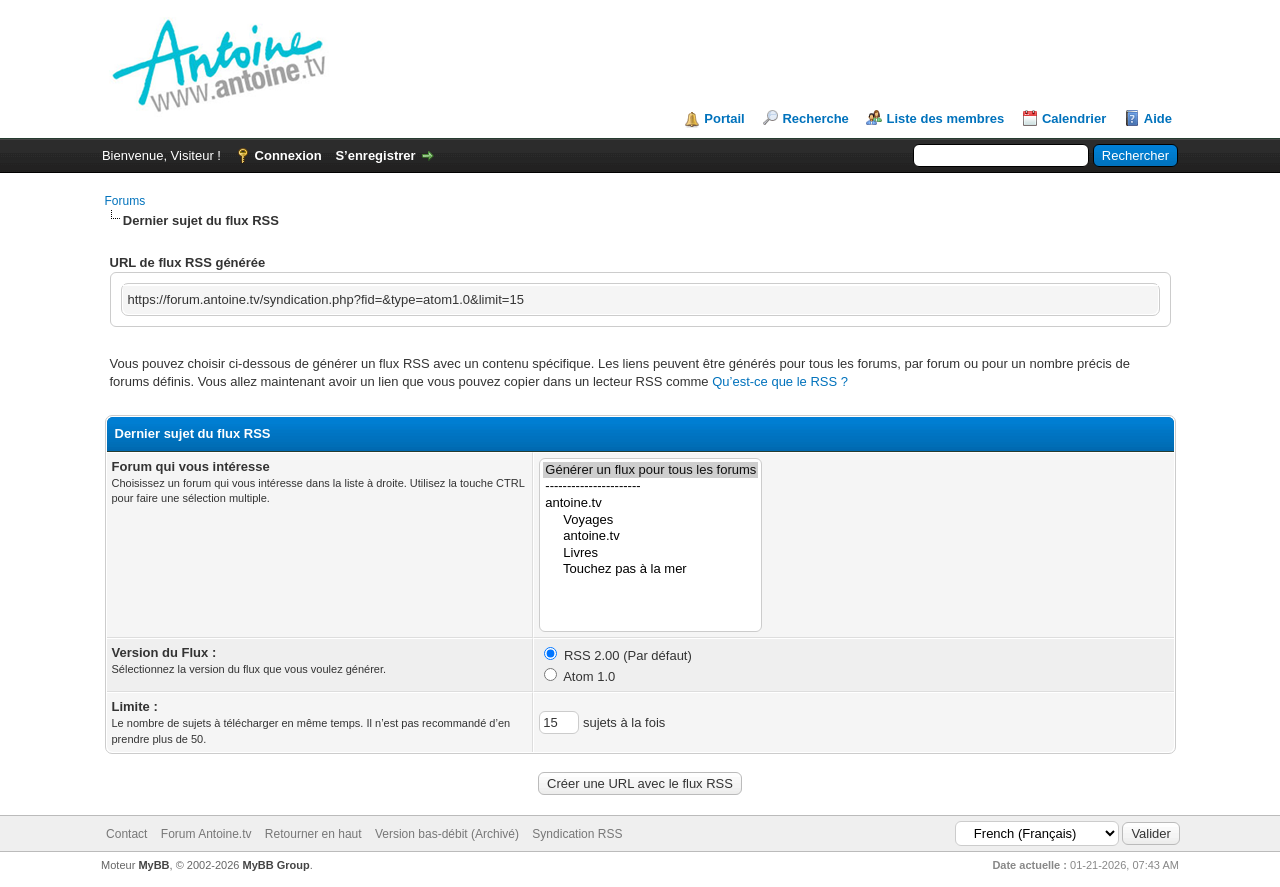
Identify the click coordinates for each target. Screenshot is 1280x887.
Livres (650, 553)
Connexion (288, 155)
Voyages (650, 520)
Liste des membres (945, 118)
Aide (1158, 118)
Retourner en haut (313, 834)
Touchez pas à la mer (650, 569)
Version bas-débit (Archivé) (447, 834)
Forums (125, 201)
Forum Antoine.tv (206, 834)
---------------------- (650, 486)
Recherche (815, 118)
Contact (126, 834)
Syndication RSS (577, 834)
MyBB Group (276, 865)
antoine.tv (650, 503)
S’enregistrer (375, 155)
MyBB (153, 865)
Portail (724, 118)
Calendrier (1074, 118)
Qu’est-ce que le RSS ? (780, 381)
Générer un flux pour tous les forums (650, 470)
